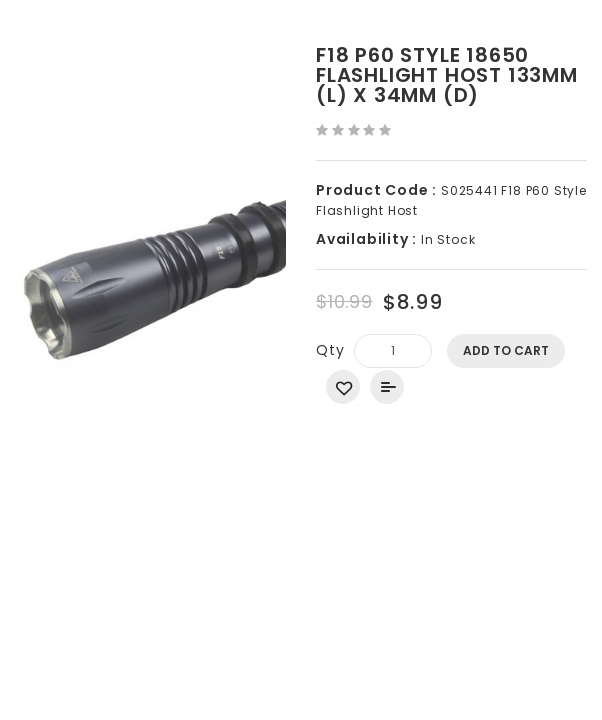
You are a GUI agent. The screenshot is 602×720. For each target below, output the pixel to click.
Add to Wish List (343, 387)
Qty (330, 350)
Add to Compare (387, 387)
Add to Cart (506, 350)
